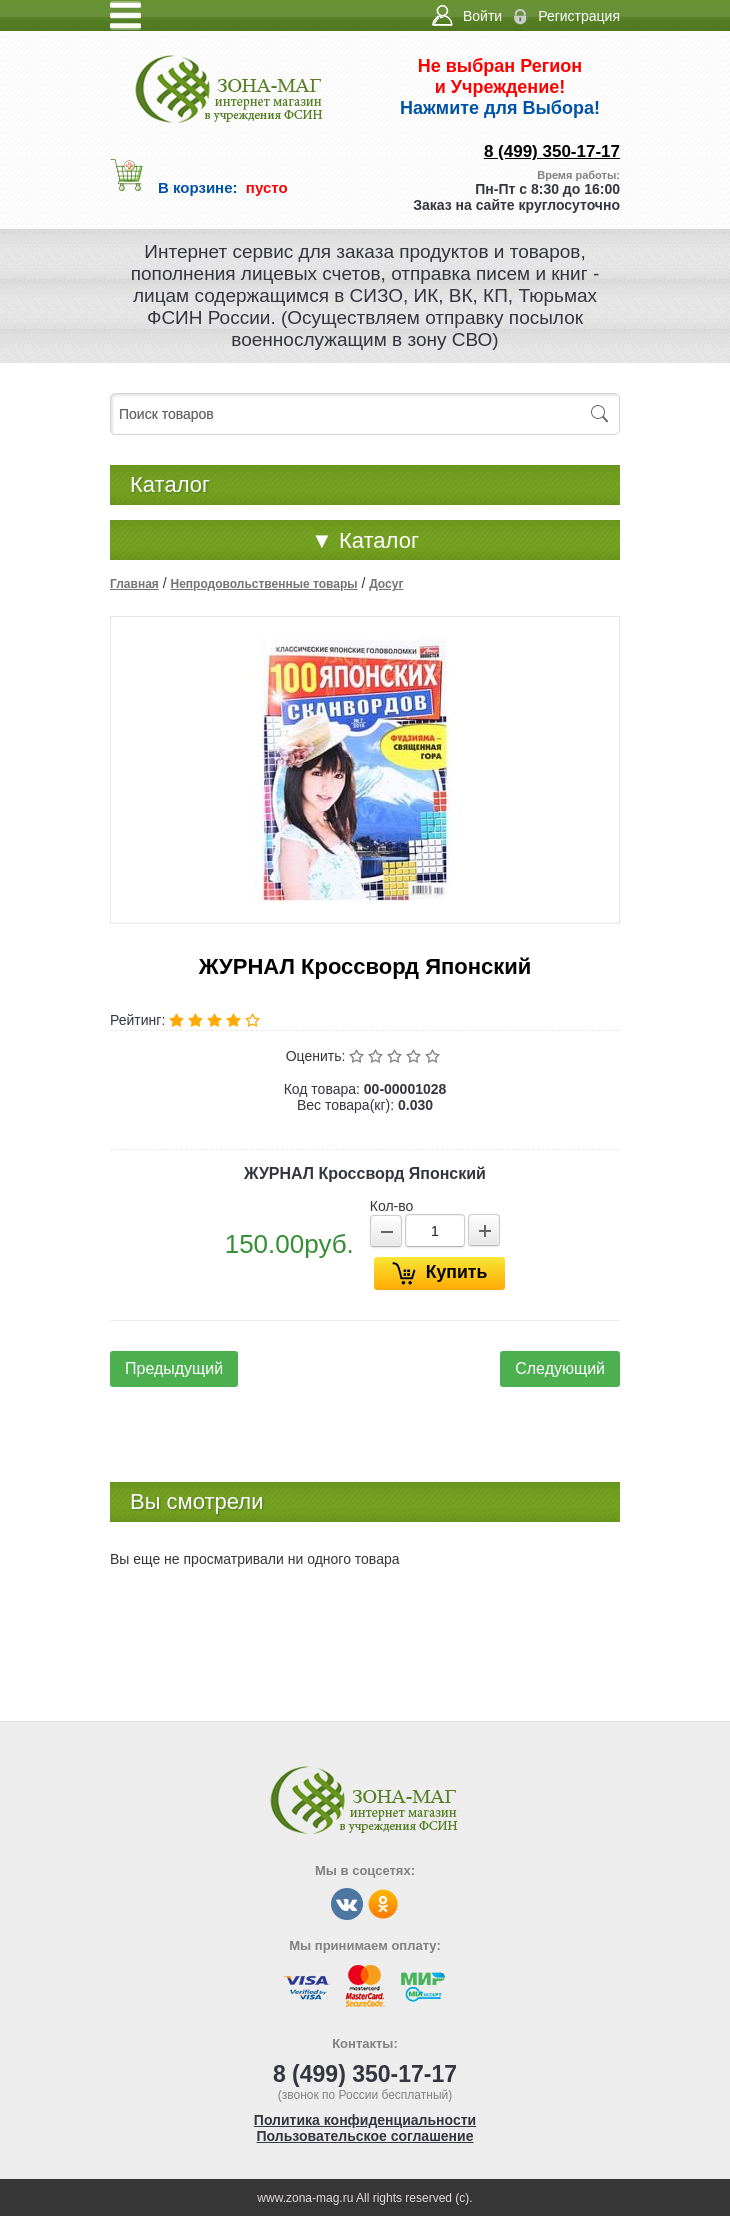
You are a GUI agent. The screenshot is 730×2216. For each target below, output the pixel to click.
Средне (396, 1056)
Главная (134, 584)
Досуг (386, 584)
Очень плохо (358, 1056)
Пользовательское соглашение (365, 2136)
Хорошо (415, 1056)
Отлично (434, 1056)
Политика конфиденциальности (365, 2120)
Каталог (365, 540)
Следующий (560, 1368)
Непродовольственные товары (263, 584)
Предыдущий (174, 1368)
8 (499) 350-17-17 (552, 151)
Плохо (377, 1056)
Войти (482, 16)
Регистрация (579, 16)
